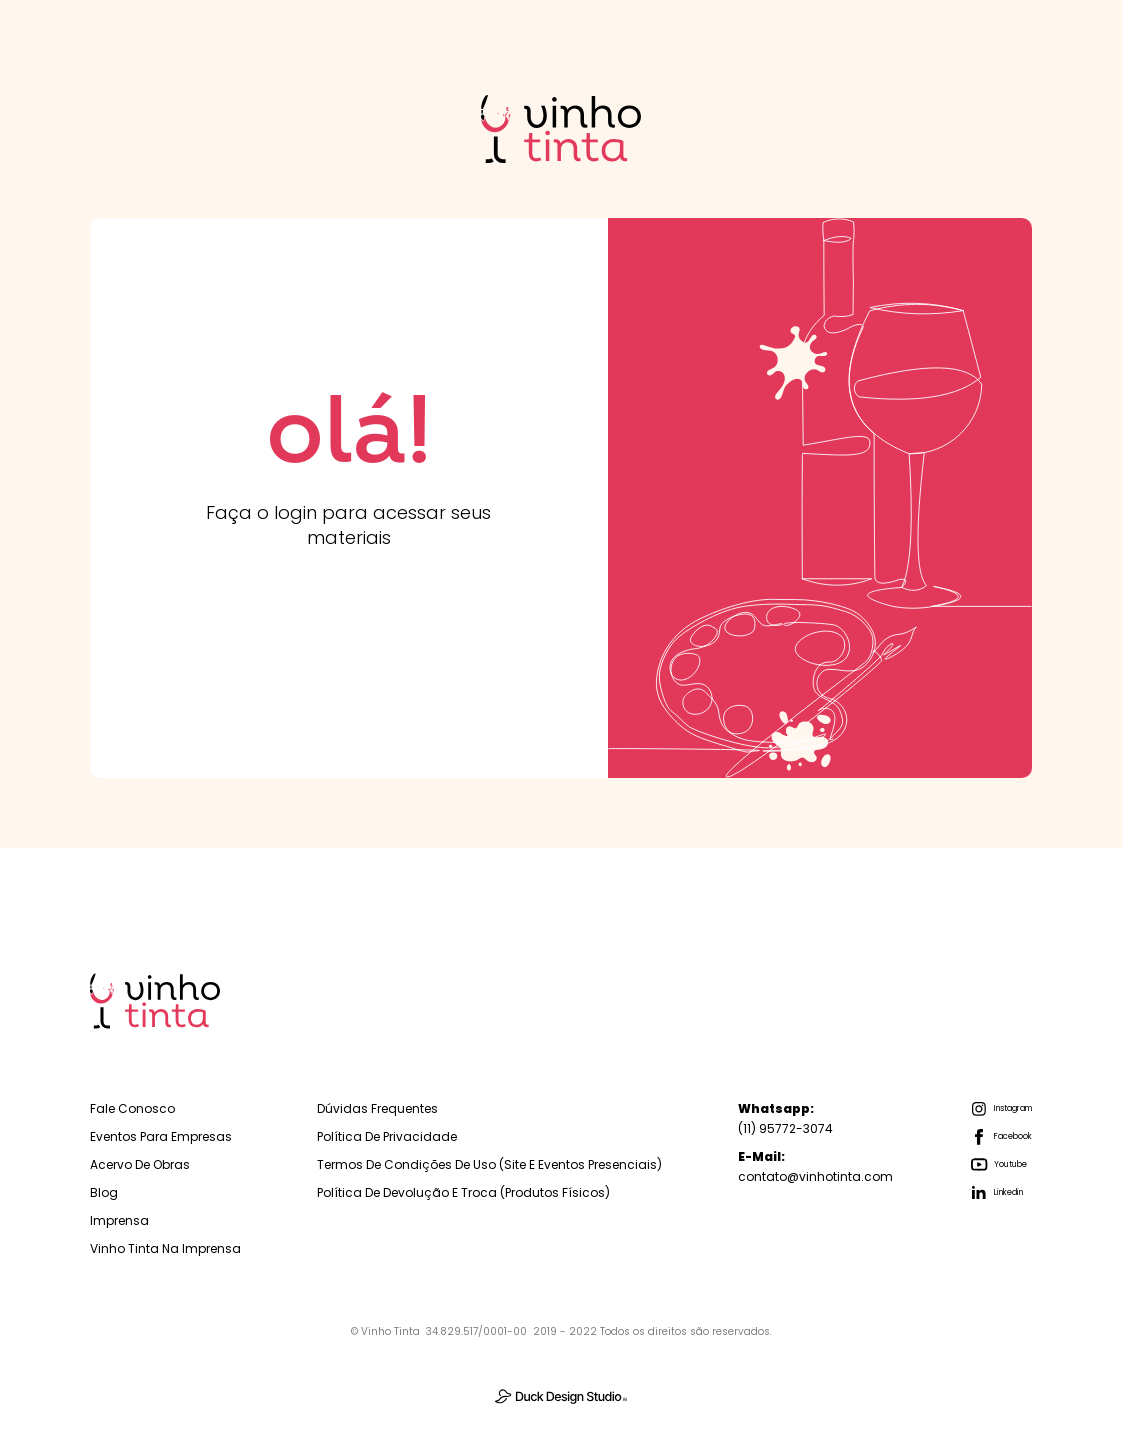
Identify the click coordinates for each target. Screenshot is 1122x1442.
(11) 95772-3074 (785, 1118)
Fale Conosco (132, 1108)
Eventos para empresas (161, 1136)
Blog (104, 1192)
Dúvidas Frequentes (377, 1108)
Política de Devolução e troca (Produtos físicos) (463, 1192)
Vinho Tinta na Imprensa (165, 1248)
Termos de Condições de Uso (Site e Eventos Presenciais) (489, 1164)
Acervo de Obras (140, 1164)
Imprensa (119, 1220)
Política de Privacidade (387, 1136)
